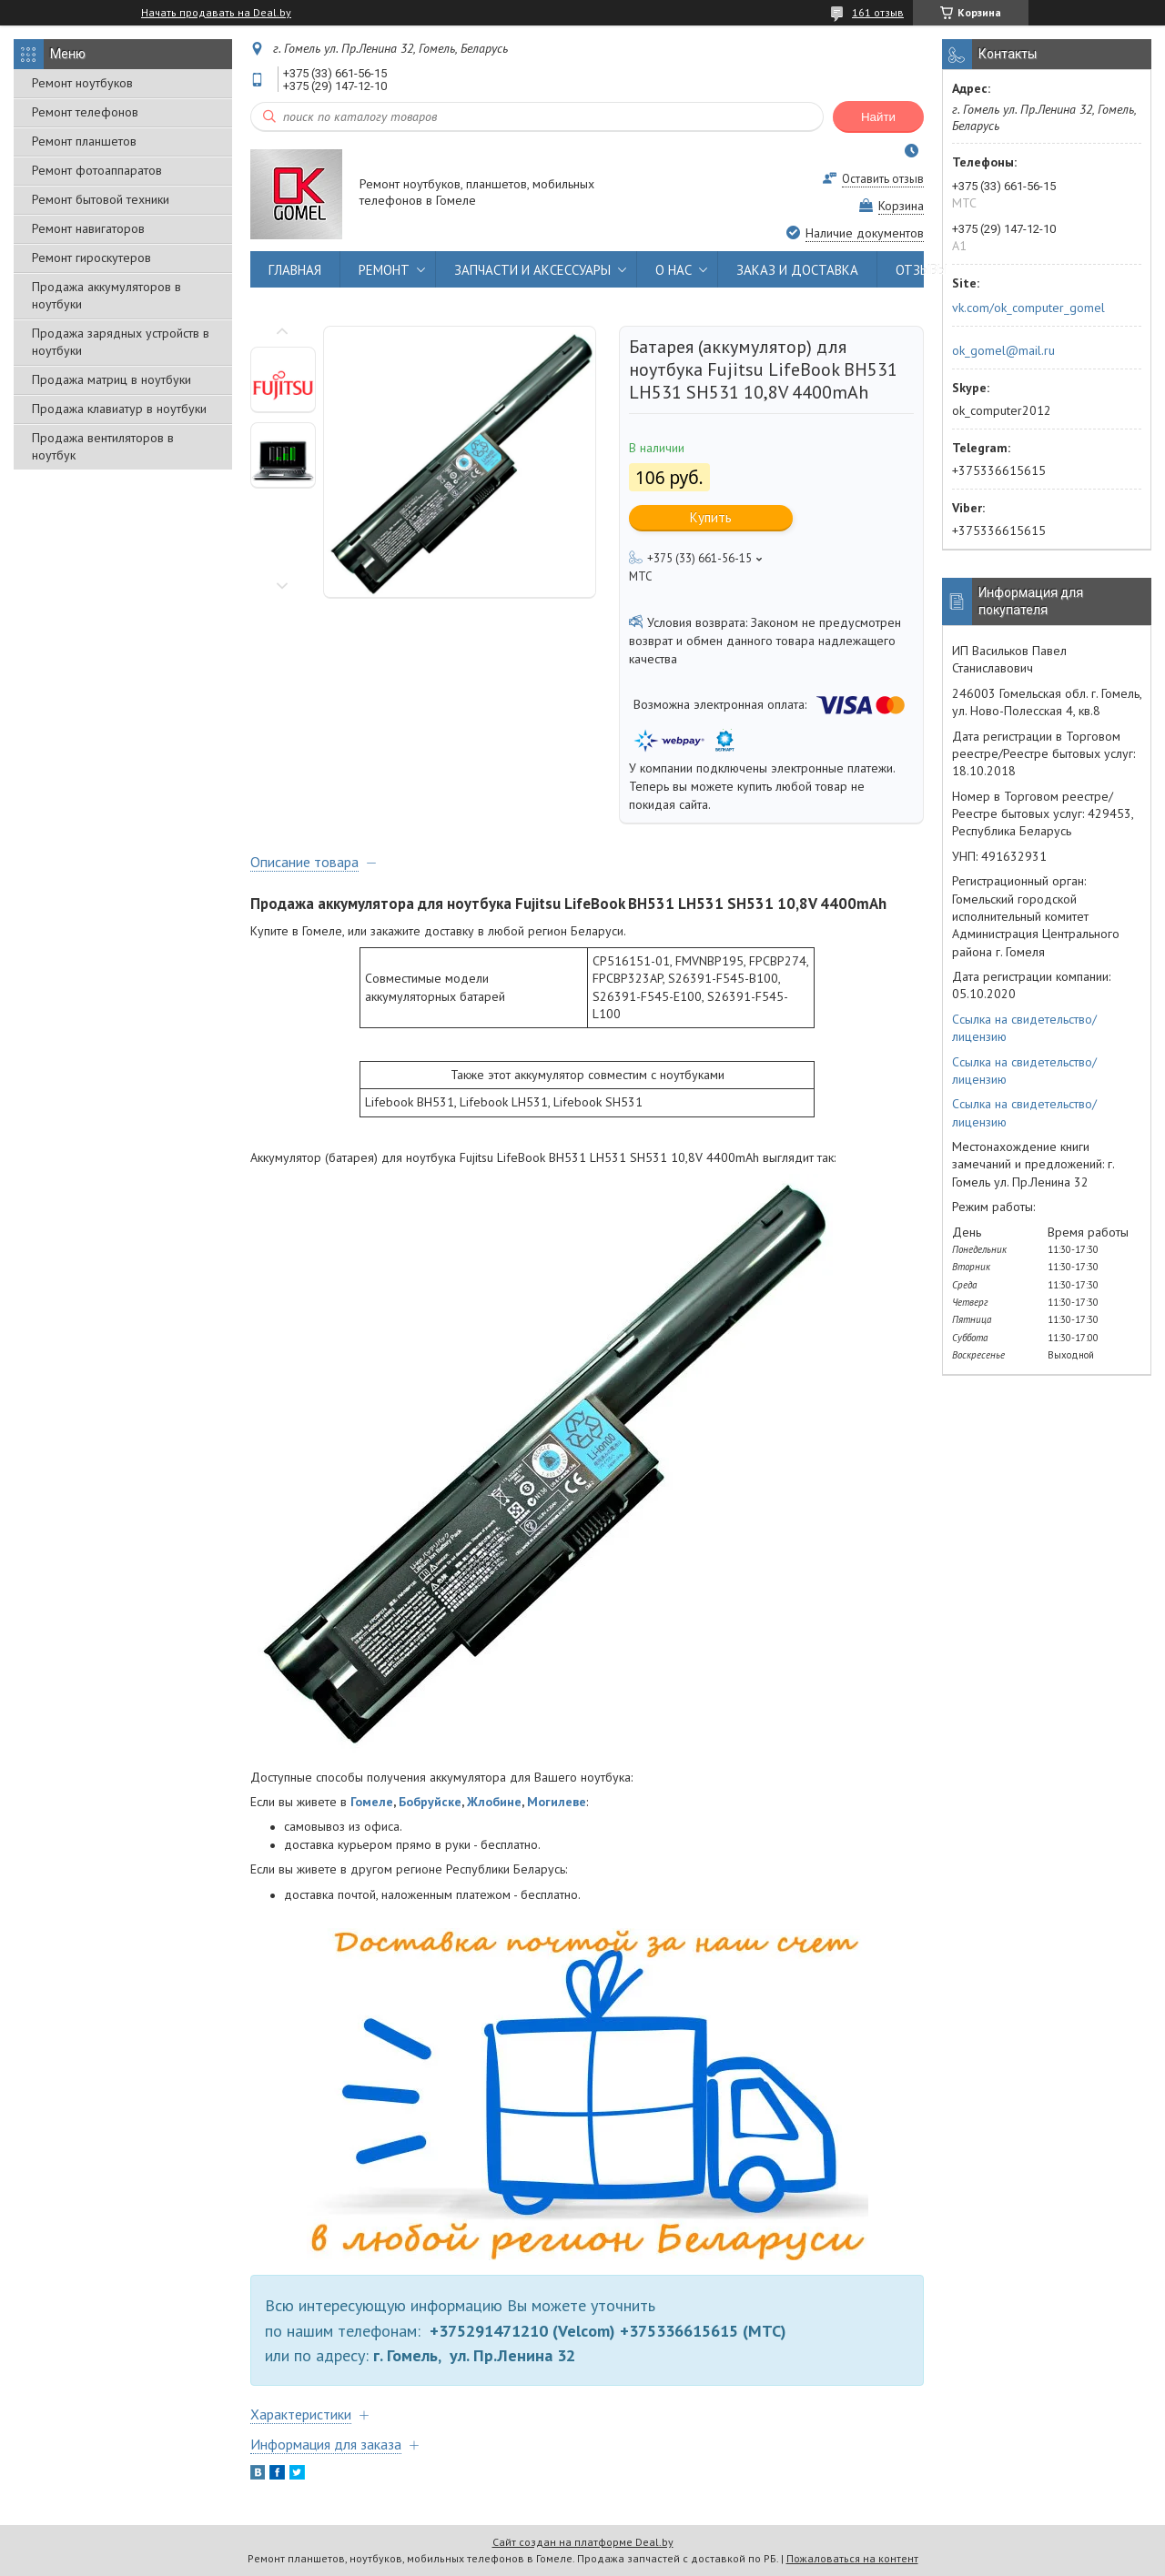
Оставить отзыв (883, 179)
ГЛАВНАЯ (294, 270)
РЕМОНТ (384, 270)
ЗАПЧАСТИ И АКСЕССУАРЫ (532, 270)
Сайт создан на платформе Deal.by (583, 2542)
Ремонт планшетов (84, 141)
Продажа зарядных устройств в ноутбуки (120, 342)
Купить (711, 517)
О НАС (673, 270)
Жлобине (494, 1801)
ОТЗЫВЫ (921, 270)
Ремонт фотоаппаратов (97, 170)
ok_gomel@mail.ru (1003, 350)
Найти (878, 117)
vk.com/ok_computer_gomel (1028, 307)
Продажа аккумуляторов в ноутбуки (106, 295)
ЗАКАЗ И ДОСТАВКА (797, 270)
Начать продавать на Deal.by (216, 12)
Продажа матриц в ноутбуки (111, 379)
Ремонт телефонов (85, 112)
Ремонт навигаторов (88, 228)
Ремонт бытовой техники (100, 199)
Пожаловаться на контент (852, 2558)
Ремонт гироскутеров (91, 257)
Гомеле (371, 1801)
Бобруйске (430, 1801)
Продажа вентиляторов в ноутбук (103, 446)
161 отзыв (878, 12)
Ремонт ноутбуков (82, 83)
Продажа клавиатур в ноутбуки (119, 408)
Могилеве (556, 1801)
